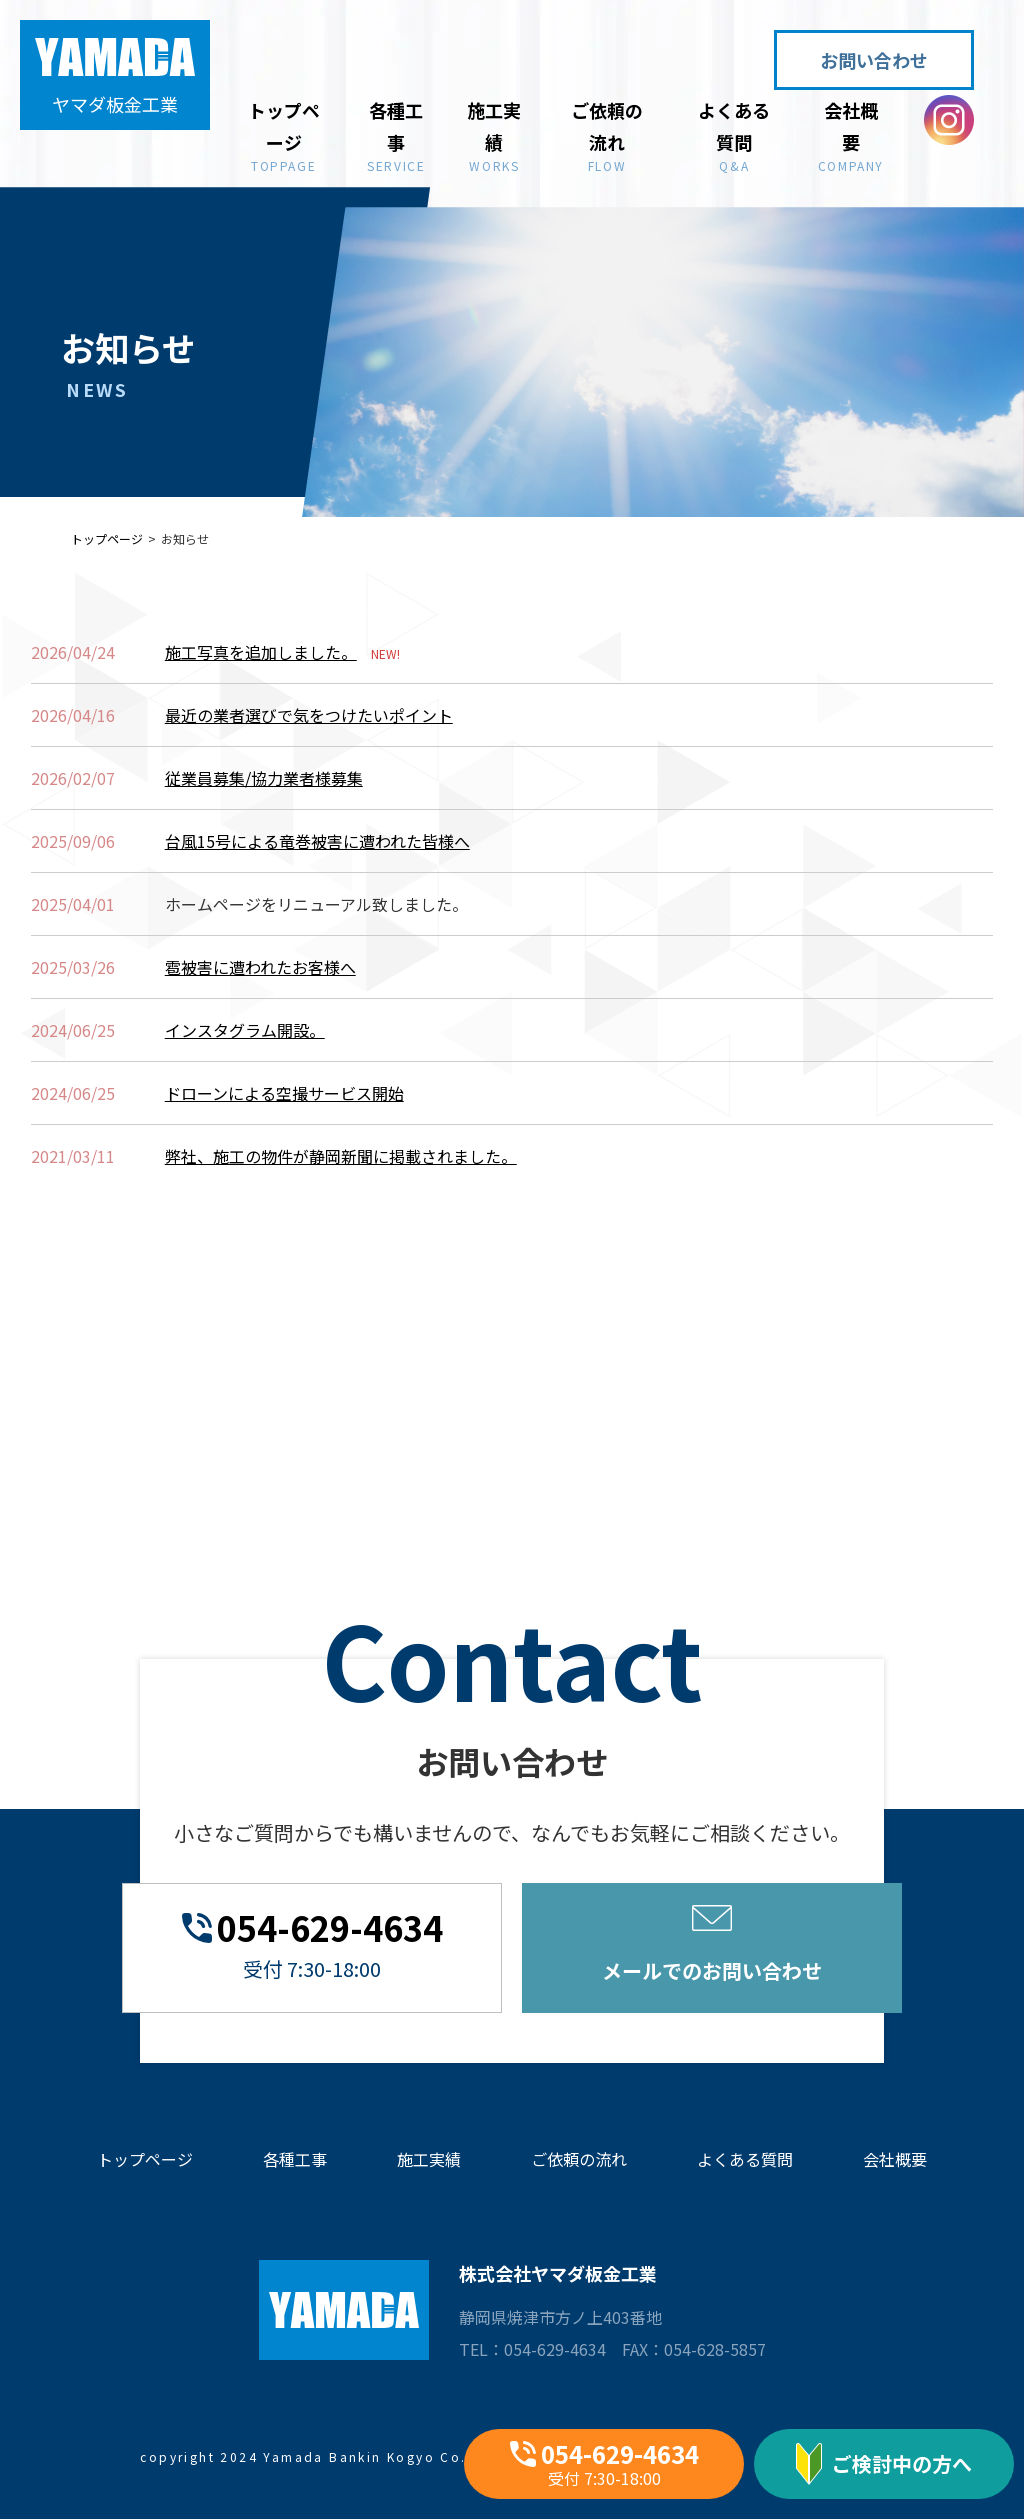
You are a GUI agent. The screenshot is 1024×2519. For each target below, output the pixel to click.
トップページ (283, 134)
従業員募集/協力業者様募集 (264, 778)
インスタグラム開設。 (245, 1030)
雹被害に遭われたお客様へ (260, 967)
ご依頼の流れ (606, 134)
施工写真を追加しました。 (261, 652)
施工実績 (494, 134)
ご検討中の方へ (884, 2464)
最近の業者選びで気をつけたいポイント (309, 715)
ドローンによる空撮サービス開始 (284, 1093)
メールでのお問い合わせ (712, 1945)
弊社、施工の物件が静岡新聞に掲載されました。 (341, 1156)
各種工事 (396, 134)
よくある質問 (734, 134)
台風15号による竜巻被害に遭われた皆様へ (317, 841)
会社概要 (851, 134)
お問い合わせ (874, 60)
